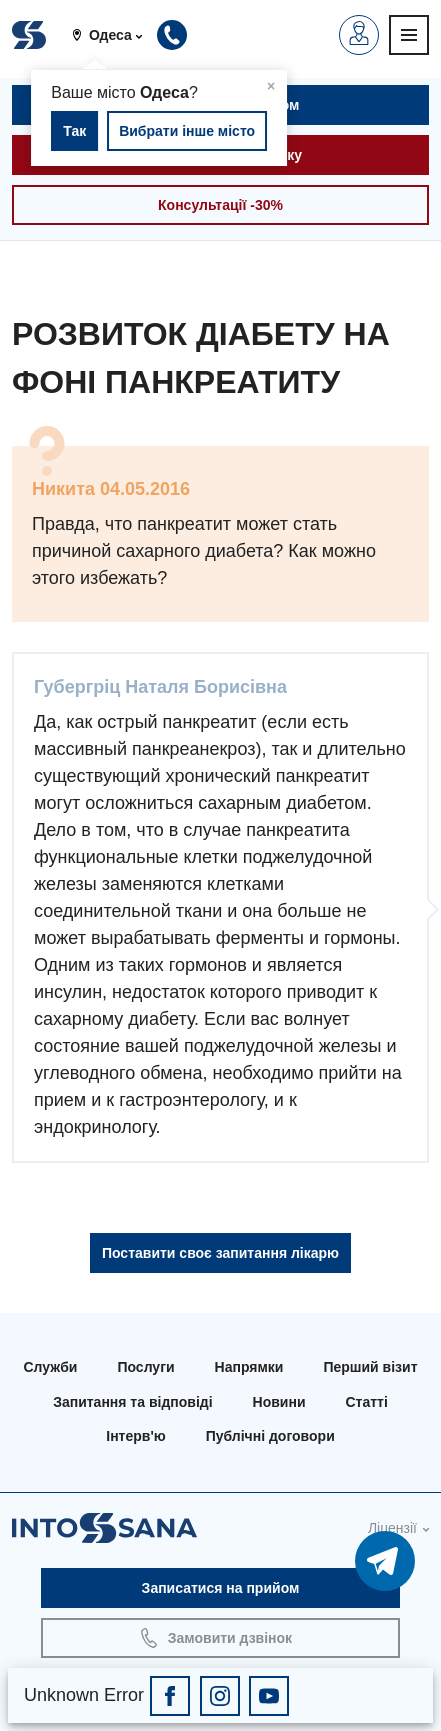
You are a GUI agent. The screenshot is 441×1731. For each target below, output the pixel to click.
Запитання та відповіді (132, 1402)
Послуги (145, 1367)
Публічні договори (270, 1436)
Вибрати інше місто (187, 131)
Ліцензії (392, 1528)
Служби (50, 1367)
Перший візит (370, 1367)
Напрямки (249, 1367)
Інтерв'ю (135, 1436)
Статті (367, 1402)
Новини (279, 1402)
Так (74, 131)
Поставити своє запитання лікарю (220, 1253)
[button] (114, 35)
